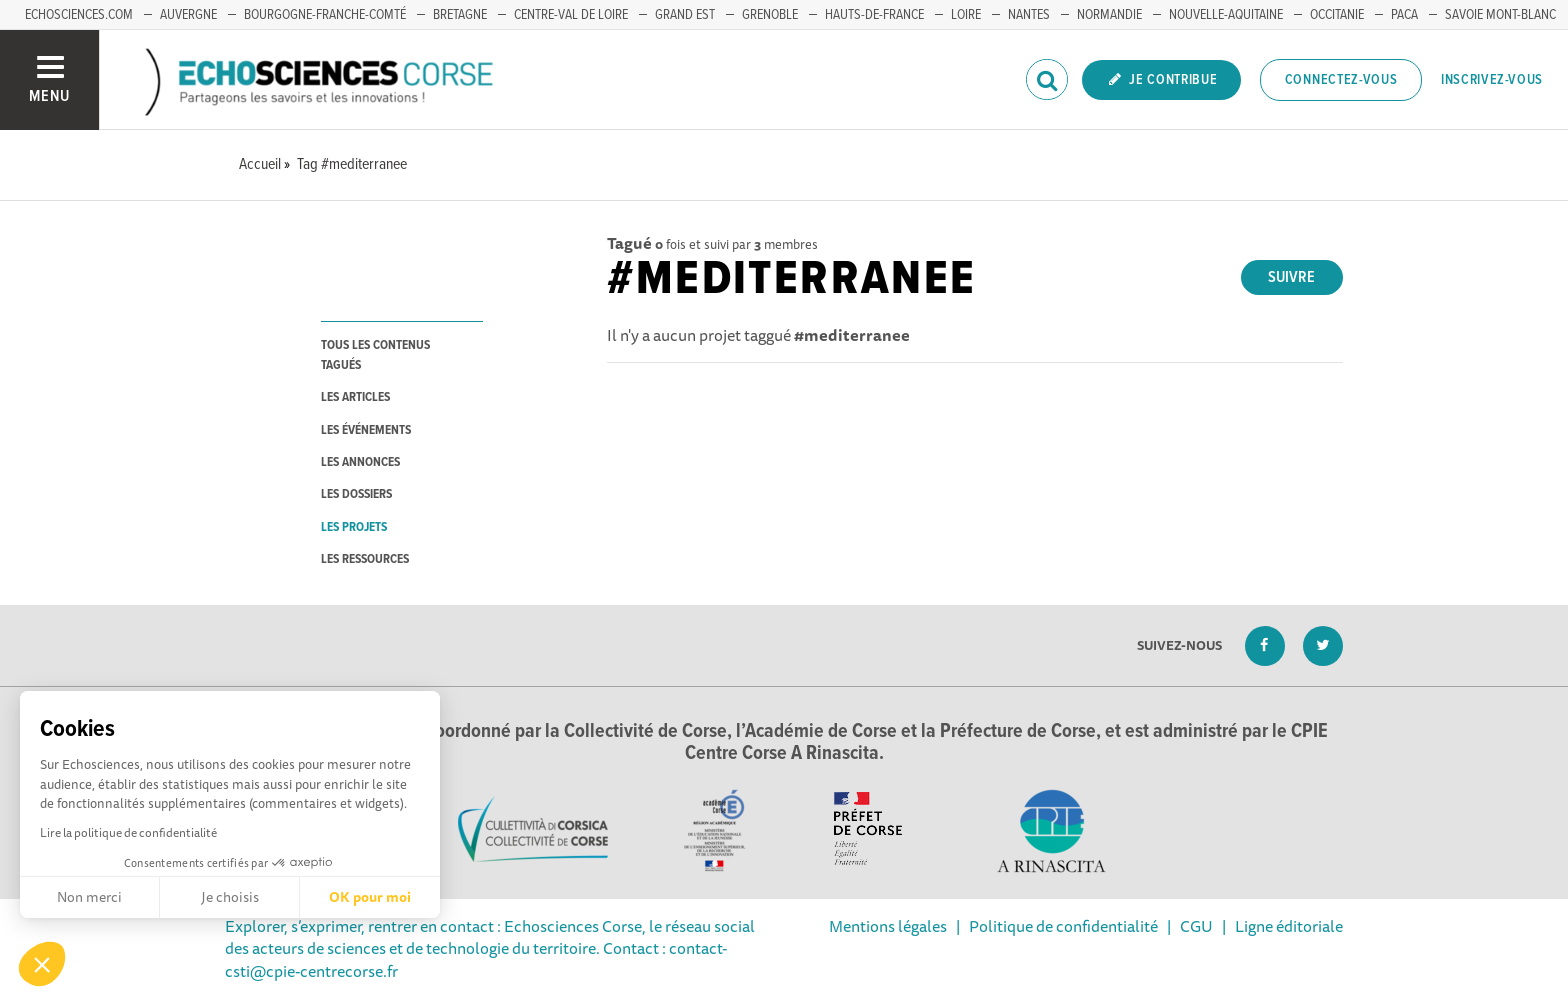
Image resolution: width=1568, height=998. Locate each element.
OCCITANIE (1337, 15)
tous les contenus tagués (375, 355)
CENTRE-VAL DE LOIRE (571, 15)
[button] (42, 964)
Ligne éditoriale (1289, 926)
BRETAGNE (460, 15)
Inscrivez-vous (1492, 80)
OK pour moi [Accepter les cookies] (370, 897)
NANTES (1029, 15)
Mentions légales (888, 926)
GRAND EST (685, 15)
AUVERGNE (188, 15)
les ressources (365, 559)
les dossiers (356, 494)
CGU (1196, 926)
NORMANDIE (1109, 15)
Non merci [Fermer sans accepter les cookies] (89, 897)
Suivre (1291, 277)
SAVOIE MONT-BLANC (1500, 15)
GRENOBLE (770, 15)
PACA (1404, 15)
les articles (355, 397)
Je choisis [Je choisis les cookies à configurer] (230, 897)
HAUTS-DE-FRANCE (874, 15)
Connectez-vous (1341, 80)
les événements (366, 430)
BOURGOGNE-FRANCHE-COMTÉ (325, 15)
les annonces (360, 462)
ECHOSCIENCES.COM (79, 15)
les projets (354, 527)
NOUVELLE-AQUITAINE (1226, 15)
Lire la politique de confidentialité (128, 832)
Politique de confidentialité (1063, 926)
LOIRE (966, 15)
